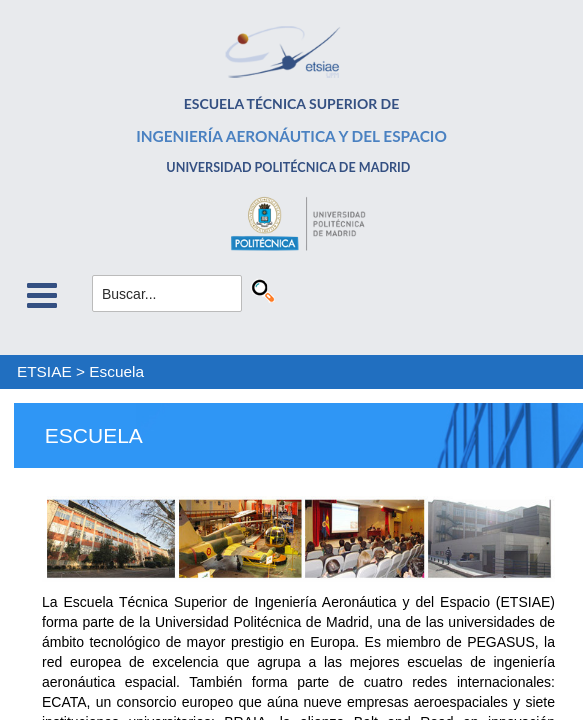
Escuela (116, 371)
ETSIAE (44, 371)
